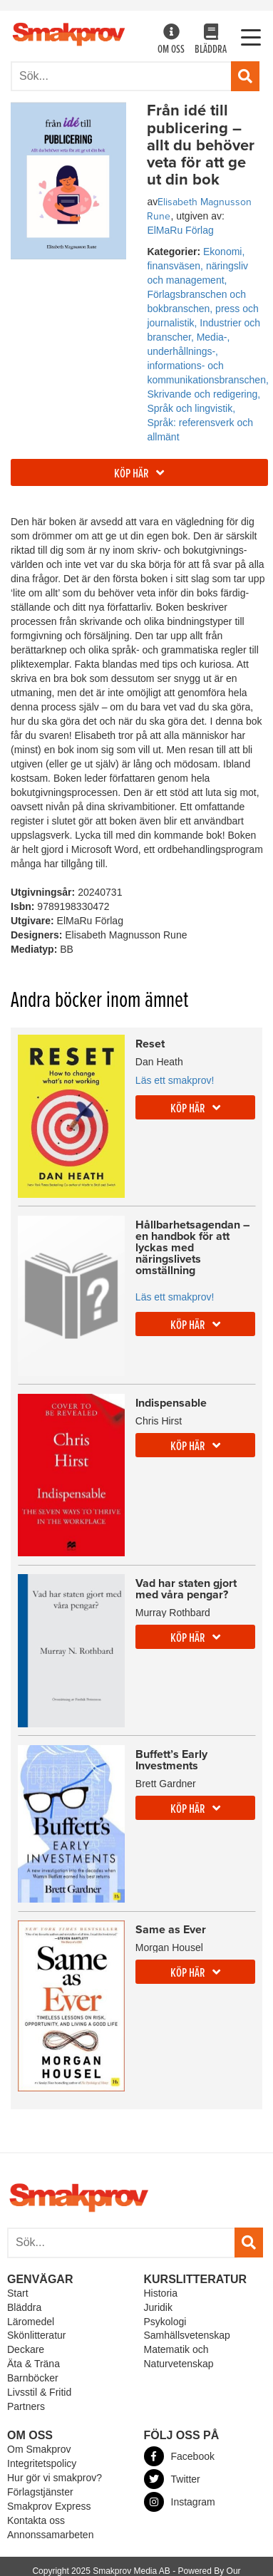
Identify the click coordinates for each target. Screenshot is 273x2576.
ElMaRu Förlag (180, 230)
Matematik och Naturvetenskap (179, 2356)
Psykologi (165, 2321)
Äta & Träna (33, 2363)
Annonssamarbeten (50, 2534)
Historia (160, 2293)
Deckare (25, 2349)
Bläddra (211, 40)
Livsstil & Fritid (39, 2392)
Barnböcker (32, 2378)
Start (18, 2293)
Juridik (158, 2307)
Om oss (171, 40)
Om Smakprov (39, 2449)
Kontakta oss (36, 2520)
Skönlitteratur (36, 2335)
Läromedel (30, 2321)
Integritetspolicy (41, 2463)
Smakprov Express (49, 2506)
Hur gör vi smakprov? (54, 2477)
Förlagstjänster (40, 2492)
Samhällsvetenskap (187, 2335)
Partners (26, 2406)
